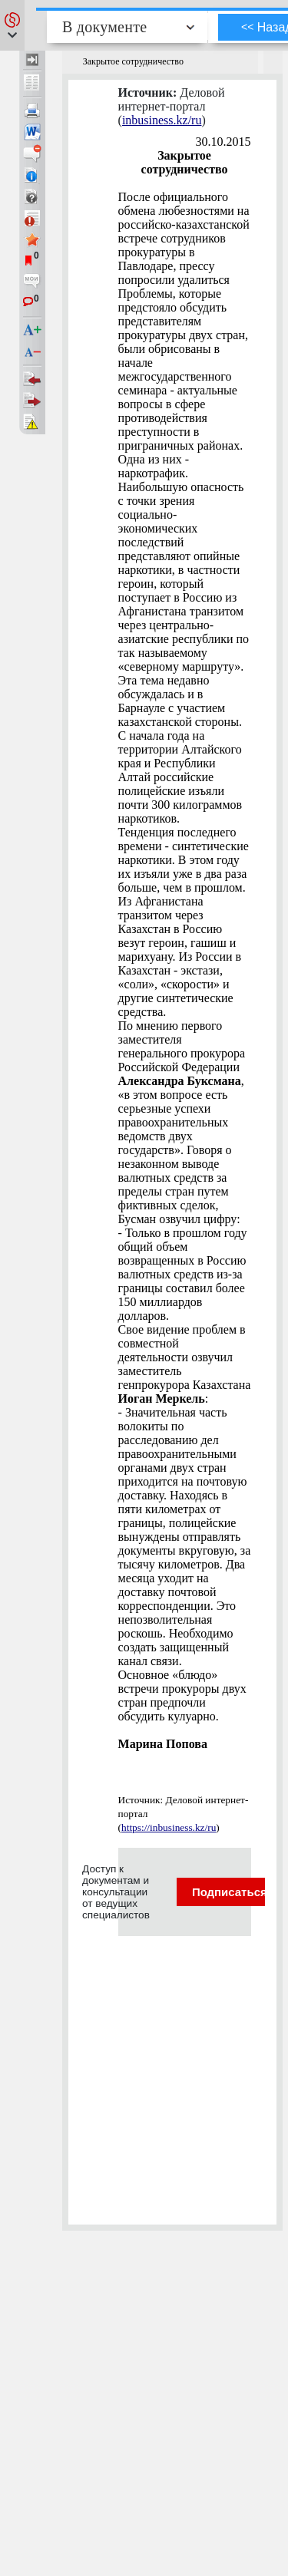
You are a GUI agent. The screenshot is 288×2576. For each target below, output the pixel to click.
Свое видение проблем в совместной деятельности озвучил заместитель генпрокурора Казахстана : (184, 1364)
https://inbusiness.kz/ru (168, 1827)
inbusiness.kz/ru (162, 120)
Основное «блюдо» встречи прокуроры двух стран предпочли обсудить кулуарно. (182, 1695)
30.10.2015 (223, 141)
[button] (12, 25)
